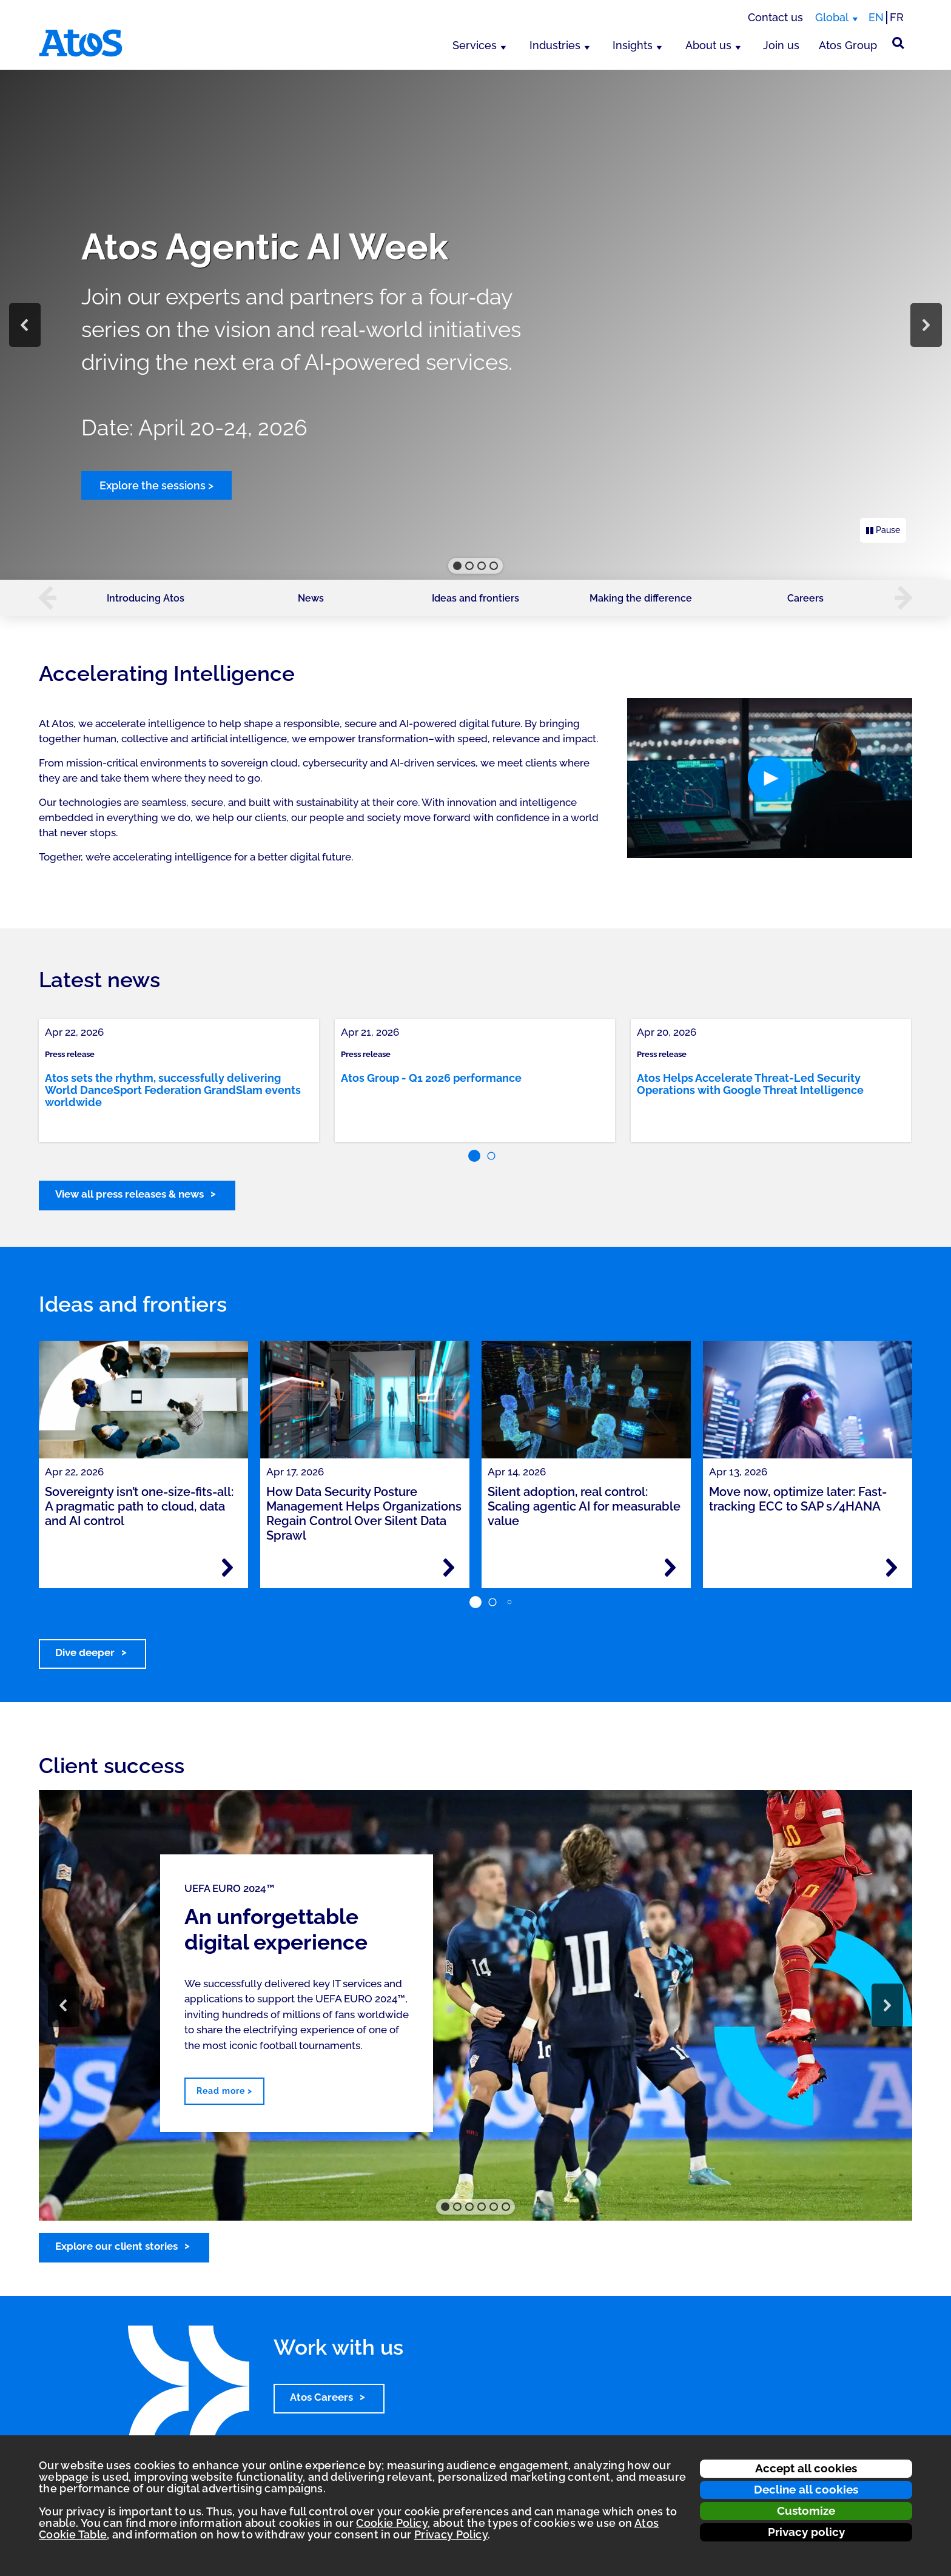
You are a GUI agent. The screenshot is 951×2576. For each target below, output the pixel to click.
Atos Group (848, 45)
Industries (554, 45)
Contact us (775, 17)
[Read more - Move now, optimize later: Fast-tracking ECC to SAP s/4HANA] (891, 1567)
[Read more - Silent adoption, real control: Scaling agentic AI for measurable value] (670, 1567)
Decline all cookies (806, 2489)
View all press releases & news (129, 1194)
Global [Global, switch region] (832, 17)
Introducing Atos (145, 598)
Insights (633, 45)
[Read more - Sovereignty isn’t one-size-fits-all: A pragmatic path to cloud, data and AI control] (227, 1567)
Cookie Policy (392, 2523)
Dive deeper (85, 1652)
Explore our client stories (116, 2246)
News (311, 598)
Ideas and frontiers (475, 598)
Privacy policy (806, 2531)
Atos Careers (321, 2397)
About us (708, 45)
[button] (25, 325)
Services (474, 45)
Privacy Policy (451, 2534)
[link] (179, 1080)
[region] (475, 325)
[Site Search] (898, 43)
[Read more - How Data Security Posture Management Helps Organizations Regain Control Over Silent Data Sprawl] (448, 1567)
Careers (805, 598)
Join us (781, 45)
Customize (806, 2510)
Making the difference (641, 598)
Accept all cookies (806, 2468)
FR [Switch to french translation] (897, 17)
